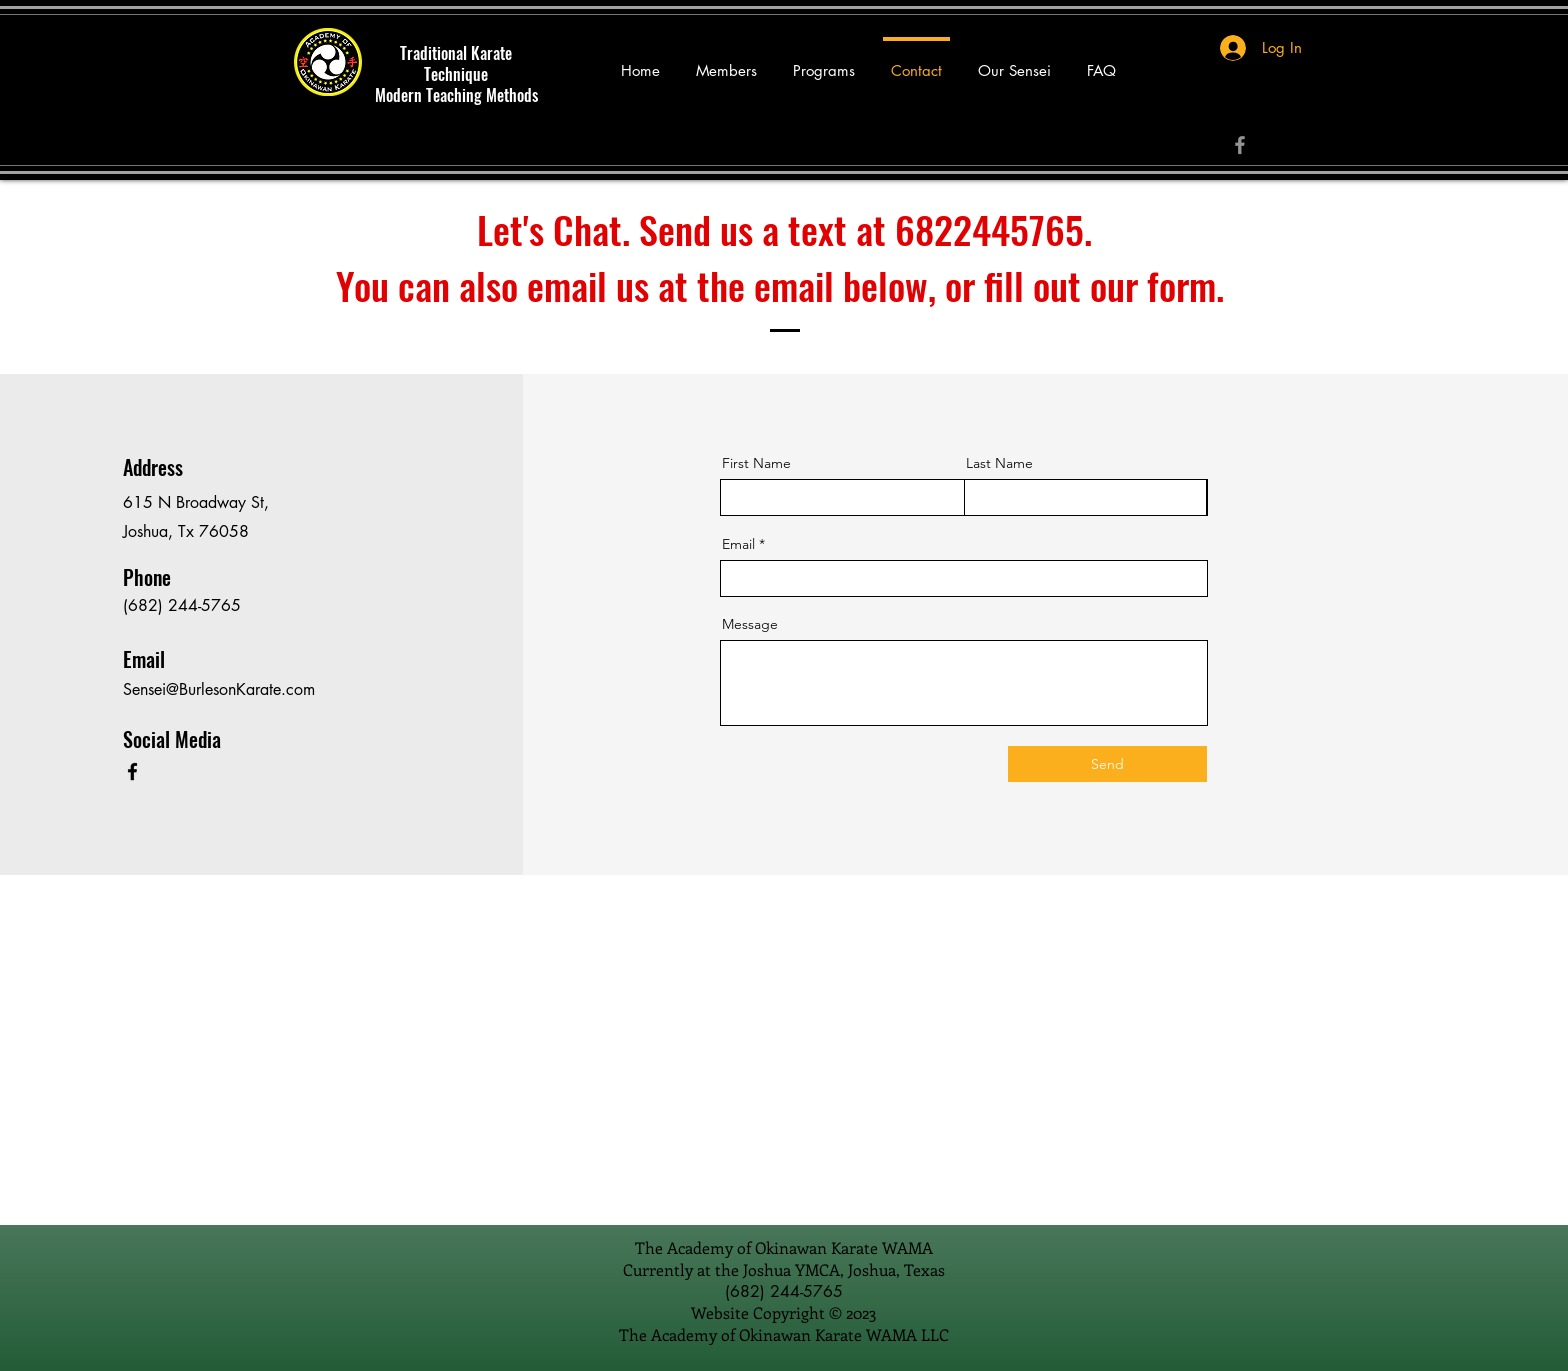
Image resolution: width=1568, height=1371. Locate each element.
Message (750, 624)
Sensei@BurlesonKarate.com (219, 689)
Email (738, 544)
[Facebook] (1240, 145)
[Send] (1107, 764)
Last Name (999, 463)
